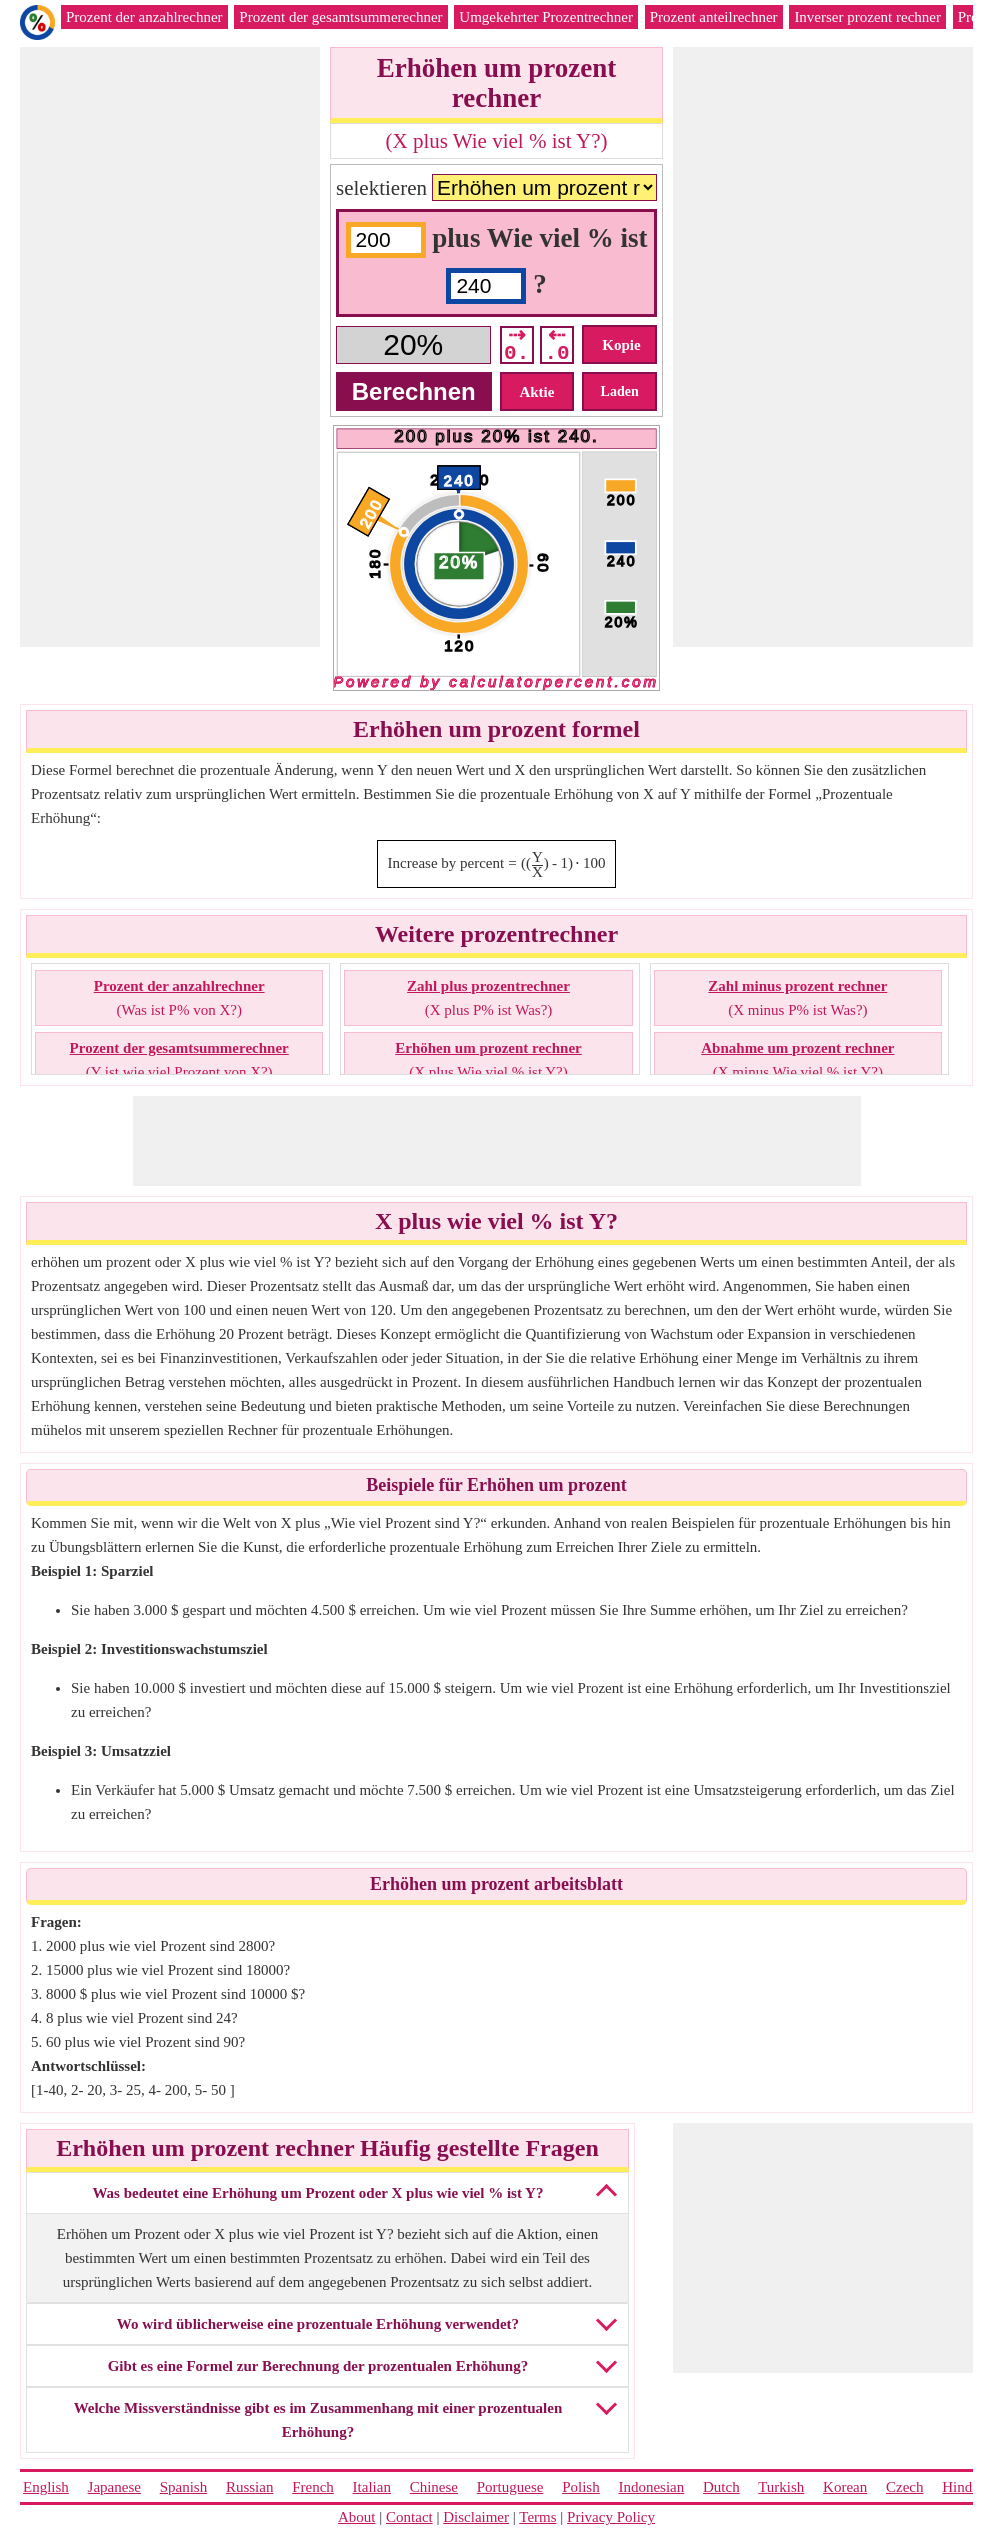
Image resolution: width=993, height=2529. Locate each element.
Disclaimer (476, 2517)
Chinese (434, 2487)
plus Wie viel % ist (539, 238)
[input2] (486, 286)
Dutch (721, 2487)
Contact (409, 2517)
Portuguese (510, 2487)
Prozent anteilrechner (714, 17)
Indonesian (651, 2487)
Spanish (184, 2487)
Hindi (959, 2487)
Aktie (536, 392)
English (46, 2487)
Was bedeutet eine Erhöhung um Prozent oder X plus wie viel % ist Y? (317, 2193)
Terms (537, 2517)
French (313, 2487)
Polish (581, 2487)
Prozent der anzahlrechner (144, 17)
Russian (250, 2487)
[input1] (386, 240)
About (357, 2517)
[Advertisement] (170, 347)
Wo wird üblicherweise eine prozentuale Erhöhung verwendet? (318, 2324)
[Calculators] (544, 187)
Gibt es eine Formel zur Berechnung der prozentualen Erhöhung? (318, 2366)
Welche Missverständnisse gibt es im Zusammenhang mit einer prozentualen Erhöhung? (318, 2420)
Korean (845, 2487)
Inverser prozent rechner (867, 17)
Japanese (114, 2487)
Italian (372, 2487)
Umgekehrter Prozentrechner (546, 17)
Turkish (781, 2487)
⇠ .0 (556, 345)
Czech (904, 2487)
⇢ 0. (516, 345)
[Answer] (413, 345)
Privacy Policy (611, 2517)
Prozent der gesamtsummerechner (340, 17)
